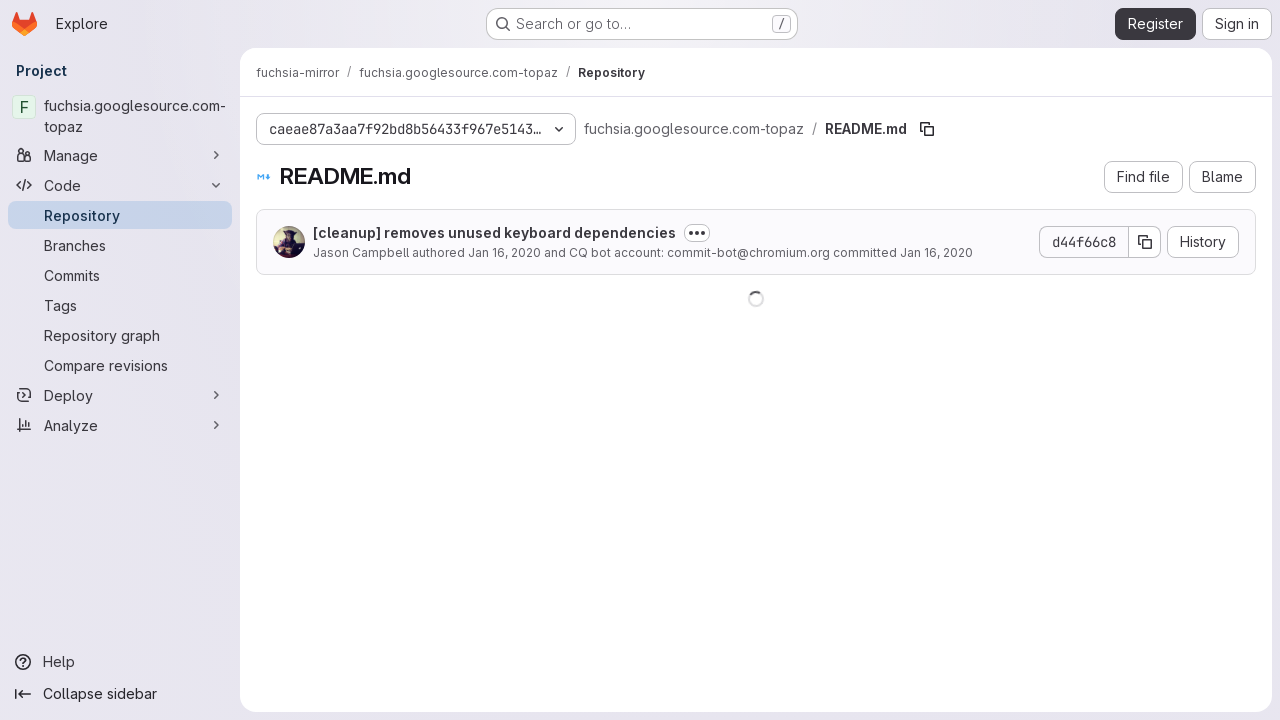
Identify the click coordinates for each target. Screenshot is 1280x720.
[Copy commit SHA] (1145, 242)
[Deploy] (120, 395)
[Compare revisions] (120, 365)
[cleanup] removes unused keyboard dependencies (494, 232)
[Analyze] (120, 425)
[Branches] (120, 245)
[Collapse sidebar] (120, 694)
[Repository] (120, 215)
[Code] (120, 185)
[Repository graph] (120, 335)
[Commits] (120, 275)
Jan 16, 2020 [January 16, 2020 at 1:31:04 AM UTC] (504, 252)
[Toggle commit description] (697, 233)
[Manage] (120, 155)
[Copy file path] (927, 129)
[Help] (120, 662)
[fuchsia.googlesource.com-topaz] (120, 116)
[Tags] (120, 305)
